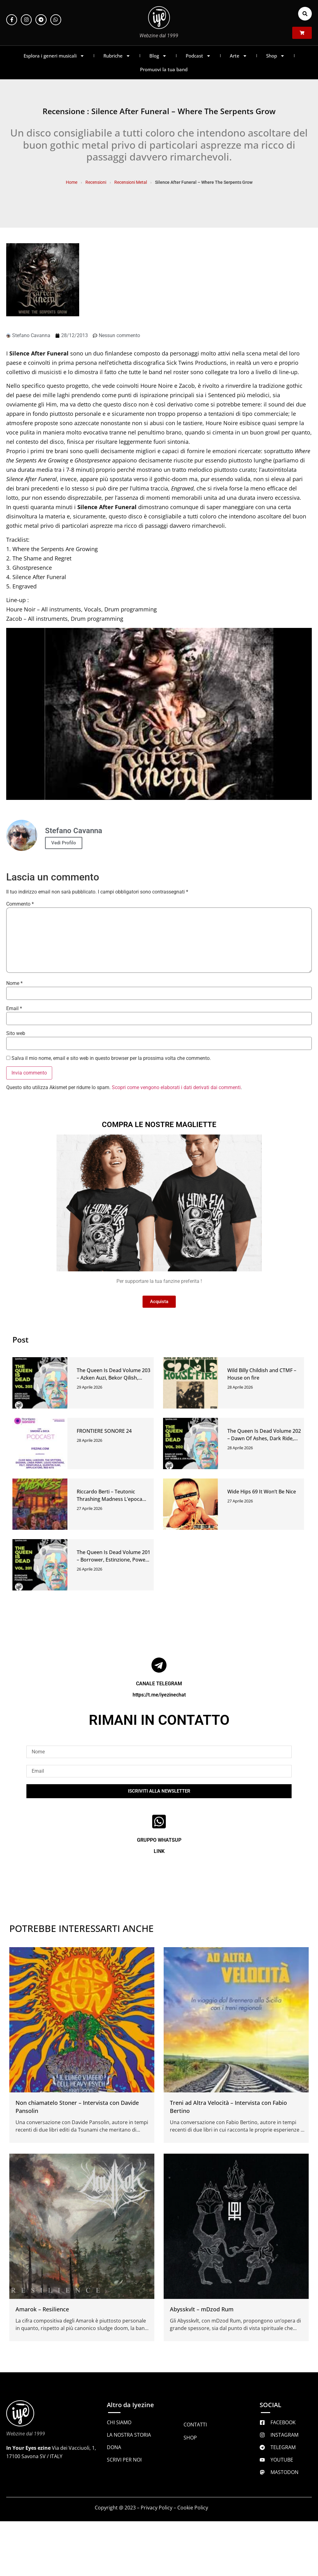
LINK (159, 1851)
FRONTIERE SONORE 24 (104, 1430)
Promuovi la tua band (164, 69)
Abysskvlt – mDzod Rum (202, 2309)
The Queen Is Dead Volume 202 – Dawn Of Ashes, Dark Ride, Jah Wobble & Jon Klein (264, 1438)
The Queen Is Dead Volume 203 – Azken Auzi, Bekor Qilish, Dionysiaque (113, 1378)
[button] (305, 14)
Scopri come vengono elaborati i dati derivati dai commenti (176, 1087)
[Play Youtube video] (159, 714)
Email (14, 1008)
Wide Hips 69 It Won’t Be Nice (261, 1491)
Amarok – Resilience (42, 2309)
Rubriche (116, 55)
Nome (14, 983)
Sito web (15, 1033)
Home (71, 182)
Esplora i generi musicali (54, 55)
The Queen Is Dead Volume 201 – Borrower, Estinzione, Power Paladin (113, 1560)
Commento (20, 904)
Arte (238, 55)
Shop (275, 55)
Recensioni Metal (130, 182)
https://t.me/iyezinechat (159, 1695)
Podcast (198, 55)
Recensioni (95, 182)
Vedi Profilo (63, 843)
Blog (158, 55)
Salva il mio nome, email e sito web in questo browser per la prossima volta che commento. (111, 1058)
